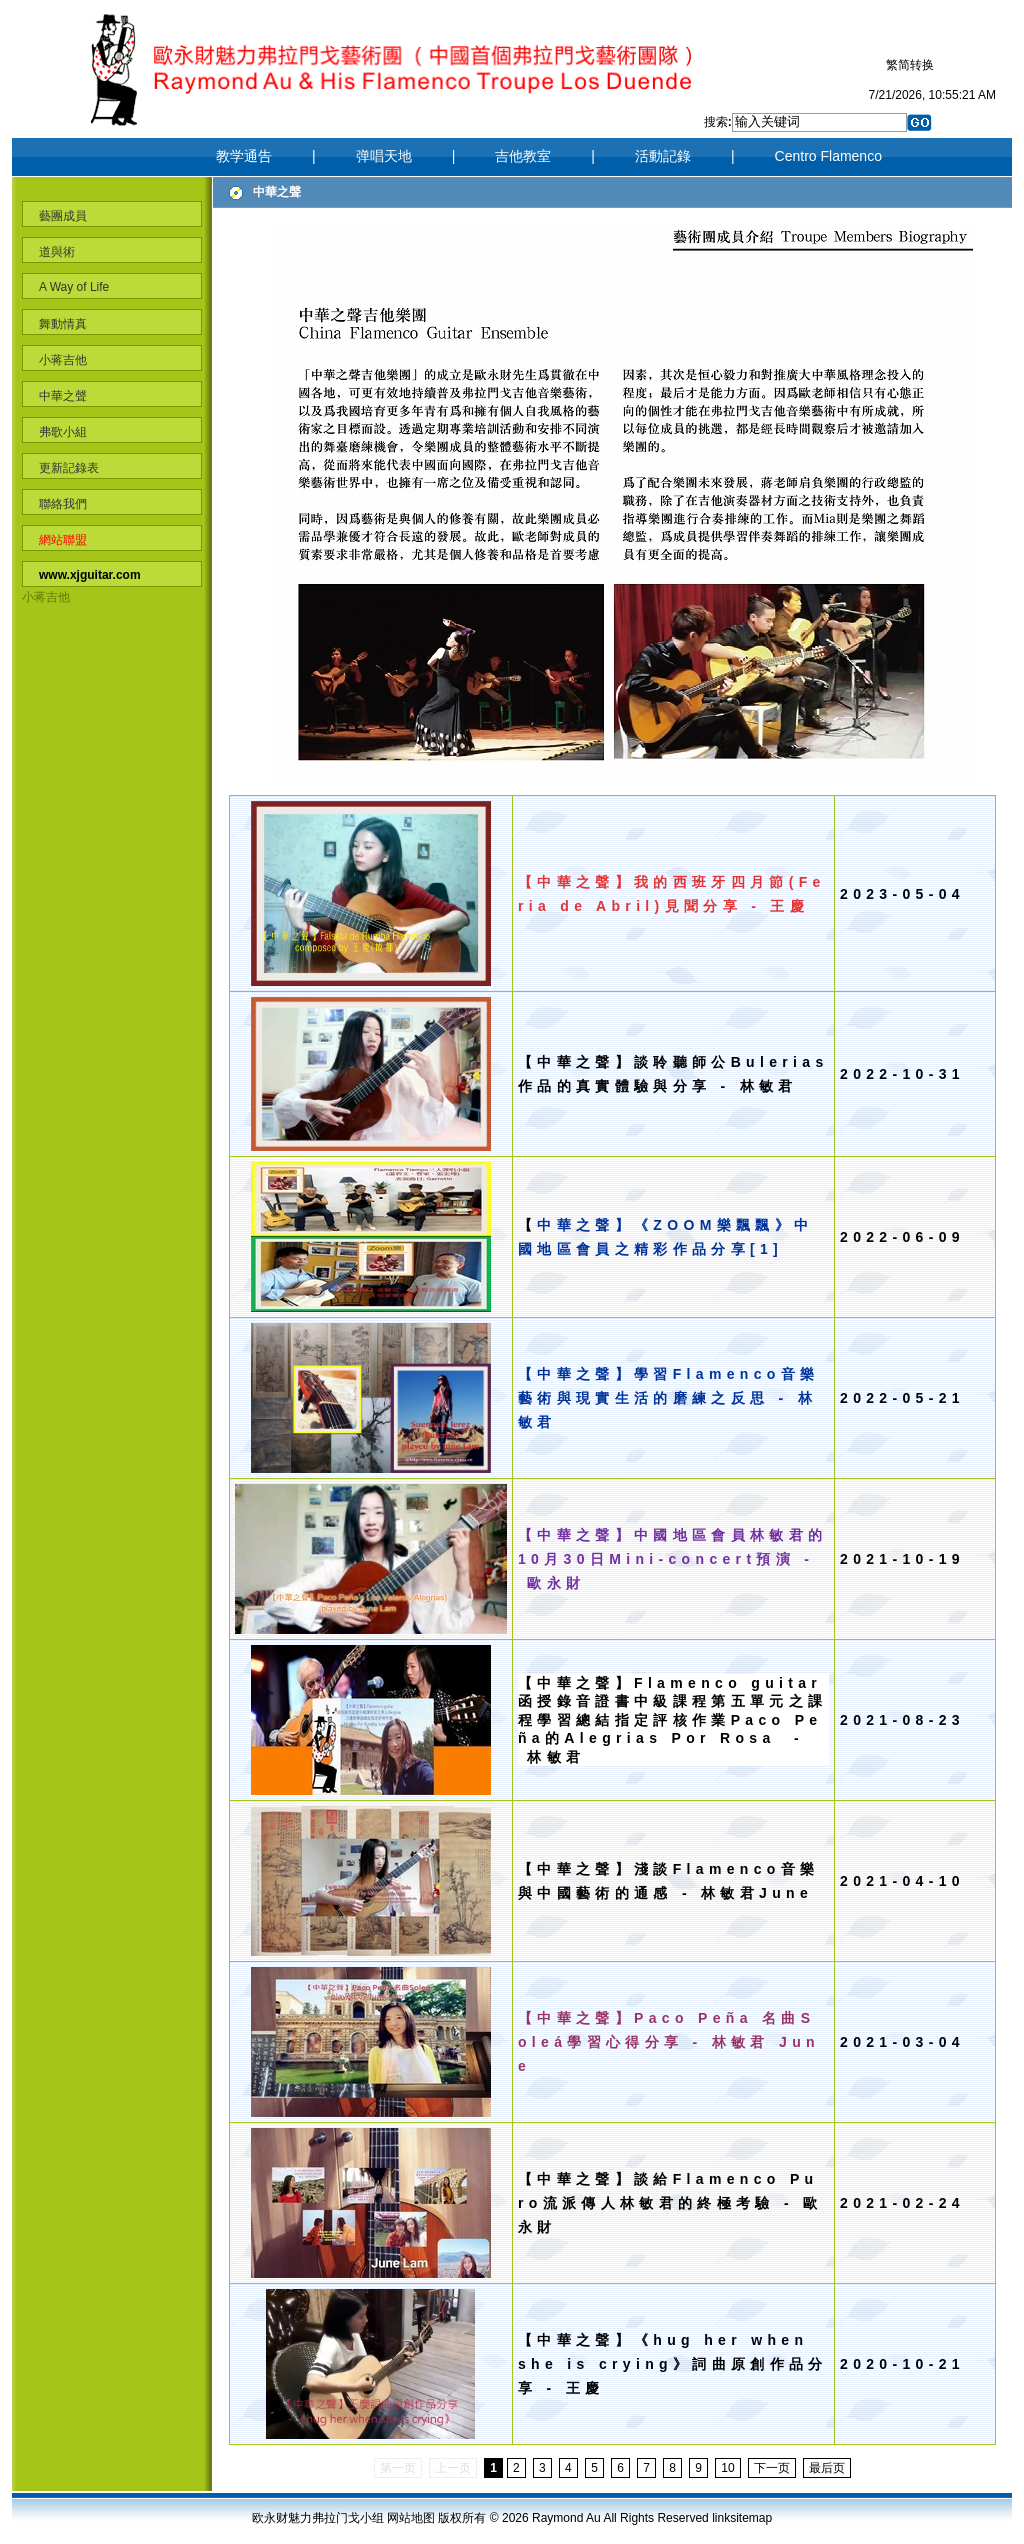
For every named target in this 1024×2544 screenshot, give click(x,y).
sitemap (751, 2518)
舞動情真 (63, 324)
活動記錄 (663, 156)
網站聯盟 (63, 540)
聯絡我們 (63, 504)
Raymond (557, 2518)
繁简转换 (910, 65)
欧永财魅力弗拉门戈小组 (318, 2518)
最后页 (827, 2468)
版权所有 (462, 2518)
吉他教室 (523, 156)
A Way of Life (74, 287)
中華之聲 (63, 396)
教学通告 (244, 156)
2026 (517, 2518)
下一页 (772, 2468)
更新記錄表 (69, 468)
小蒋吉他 (63, 360)
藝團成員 (63, 216)
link (721, 2518)
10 (727, 2468)
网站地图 (411, 2518)
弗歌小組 (63, 432)
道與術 (57, 252)
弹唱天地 (384, 156)
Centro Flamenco (828, 156)
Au (593, 2518)
